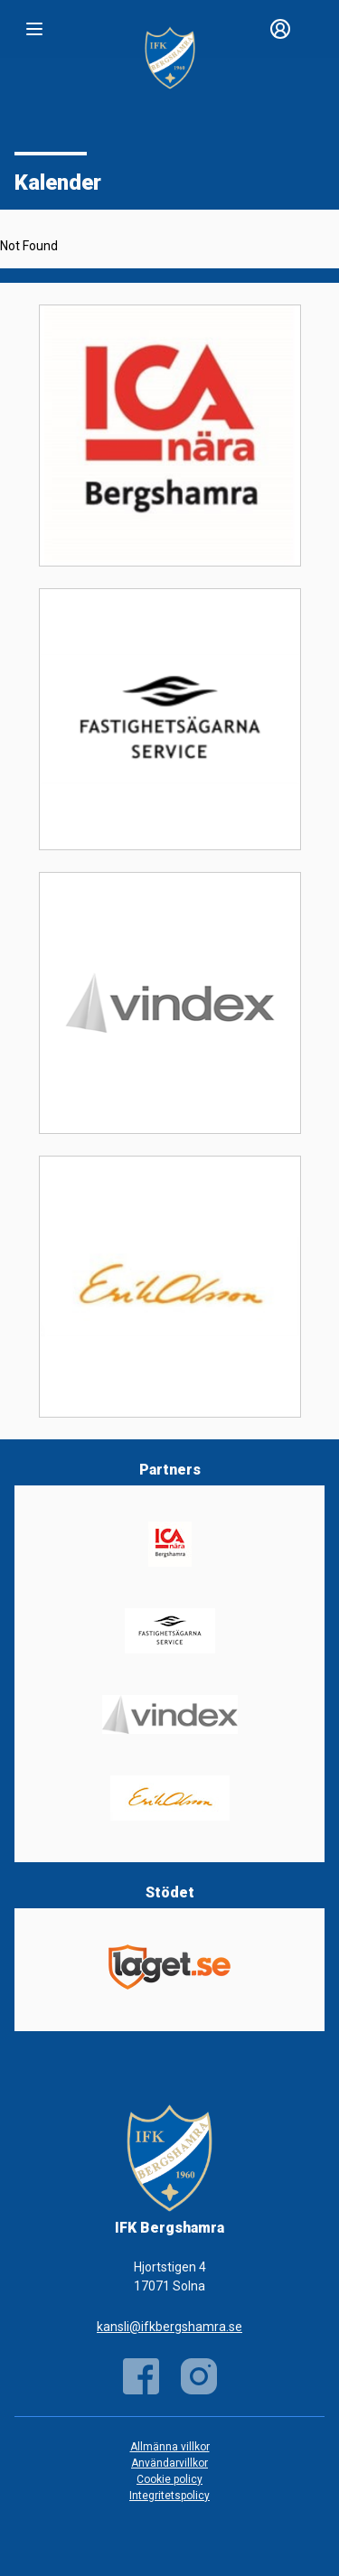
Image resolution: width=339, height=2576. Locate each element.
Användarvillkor (169, 2463)
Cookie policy (169, 2479)
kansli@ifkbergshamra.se (169, 2326)
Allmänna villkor (170, 2446)
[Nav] (34, 29)
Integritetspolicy (169, 2495)
